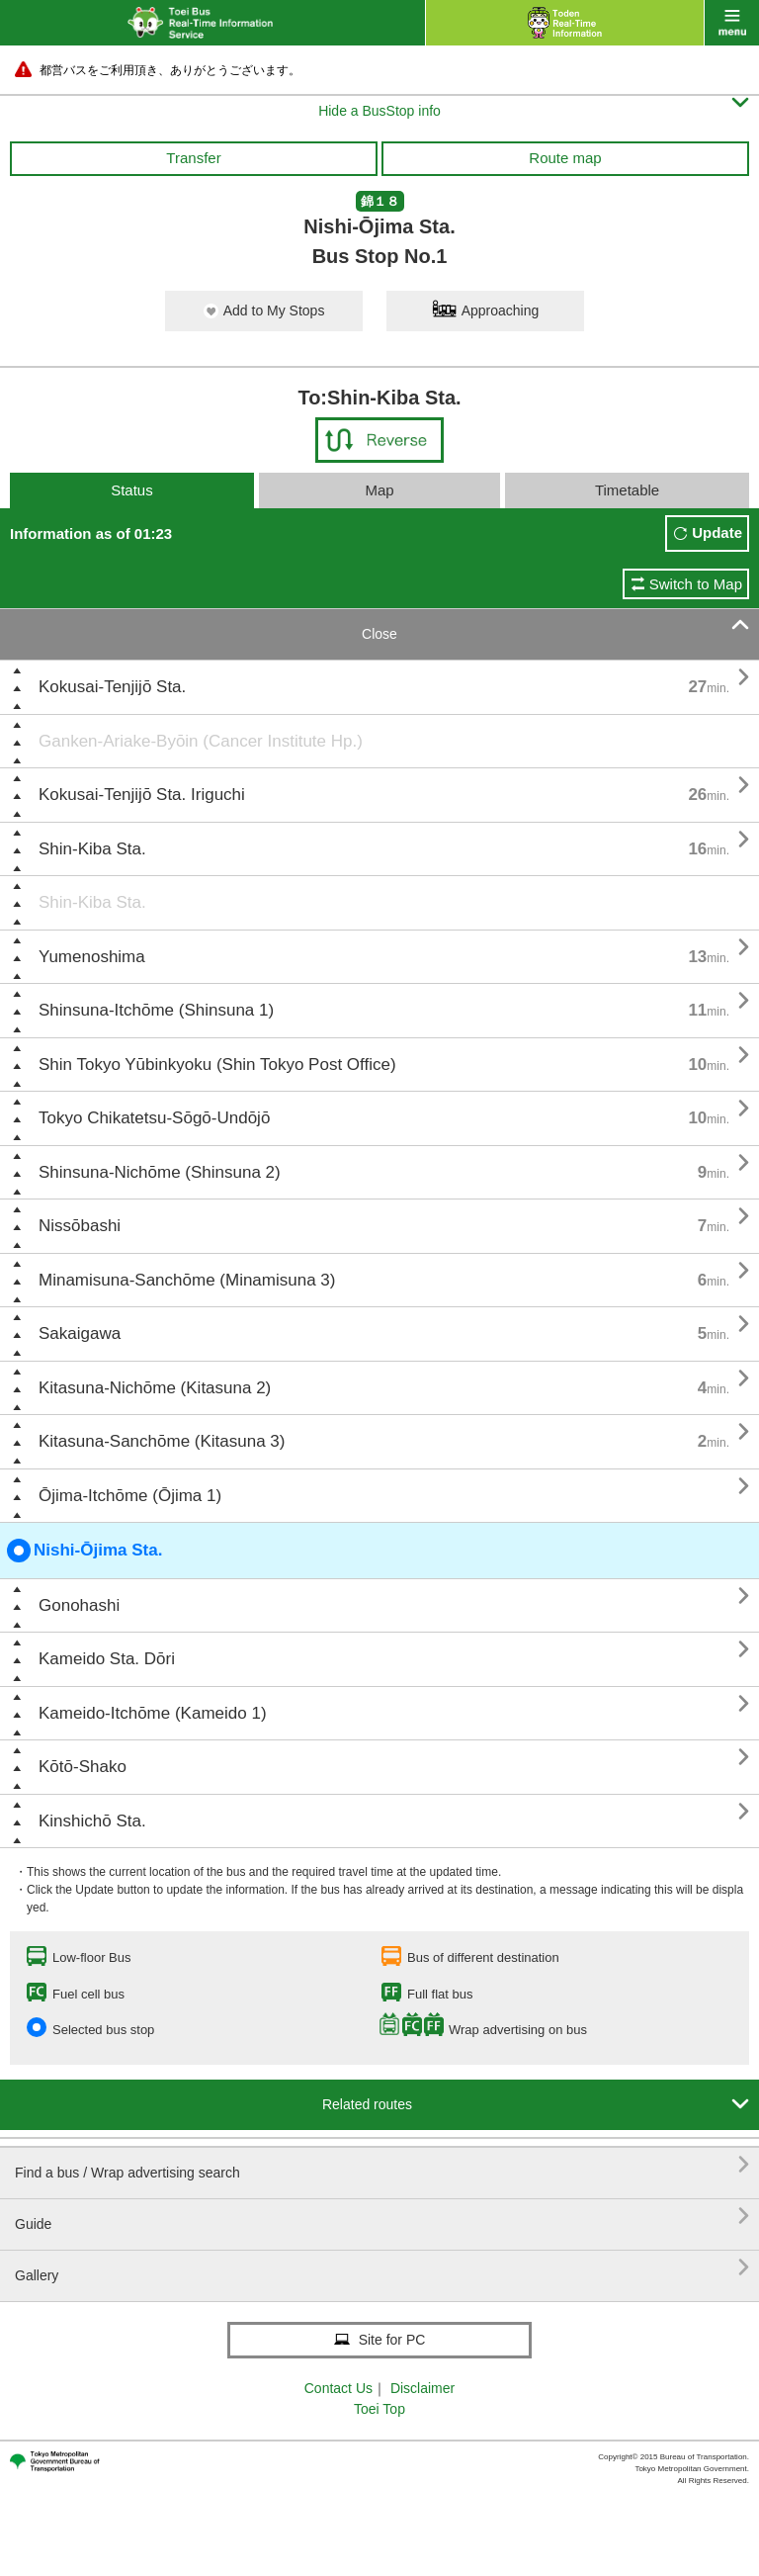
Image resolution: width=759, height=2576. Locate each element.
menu (732, 22)
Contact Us (338, 2388)
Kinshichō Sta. (92, 1821)
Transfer (193, 157)
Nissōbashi (80, 1225)
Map (379, 490)
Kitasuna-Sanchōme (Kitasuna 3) (162, 1441)
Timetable (627, 490)
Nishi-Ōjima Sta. (84, 1550)
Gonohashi (79, 1605)
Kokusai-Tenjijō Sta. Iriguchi (142, 794)
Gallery (382, 2268)
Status (132, 490)
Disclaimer (422, 2388)
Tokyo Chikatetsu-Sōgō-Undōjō (154, 1118)
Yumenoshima (92, 956)
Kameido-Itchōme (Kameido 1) (153, 1713)
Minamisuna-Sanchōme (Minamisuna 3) (187, 1280)
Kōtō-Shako (82, 1766)
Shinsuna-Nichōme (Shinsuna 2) (160, 1172)
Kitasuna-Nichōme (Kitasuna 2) (155, 1387)
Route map (565, 157)
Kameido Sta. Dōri (107, 1658)
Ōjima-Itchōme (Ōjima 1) (130, 1495)
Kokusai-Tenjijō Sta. (112, 686)
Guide (382, 2216)
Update (717, 532)
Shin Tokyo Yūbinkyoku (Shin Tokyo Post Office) (217, 1064)
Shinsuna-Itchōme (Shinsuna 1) (156, 1010)
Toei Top (379, 2409)
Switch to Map (695, 584)
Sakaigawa (80, 1333)
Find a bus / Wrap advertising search (382, 2165)
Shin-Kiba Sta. (92, 849)
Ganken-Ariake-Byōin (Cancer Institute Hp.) (201, 741)
